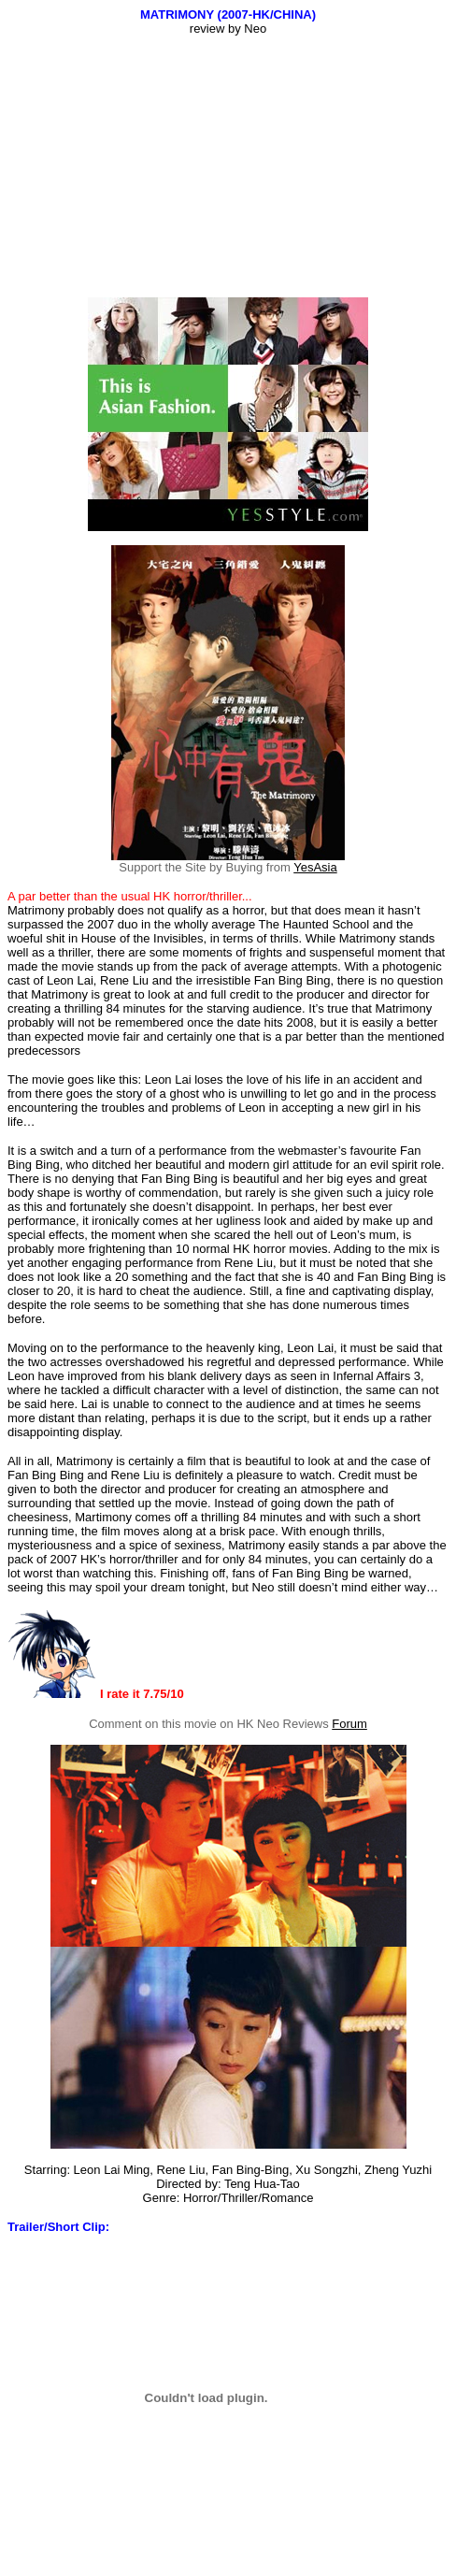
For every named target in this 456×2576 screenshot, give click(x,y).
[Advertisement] (231, 166)
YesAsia (315, 867)
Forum (349, 1724)
